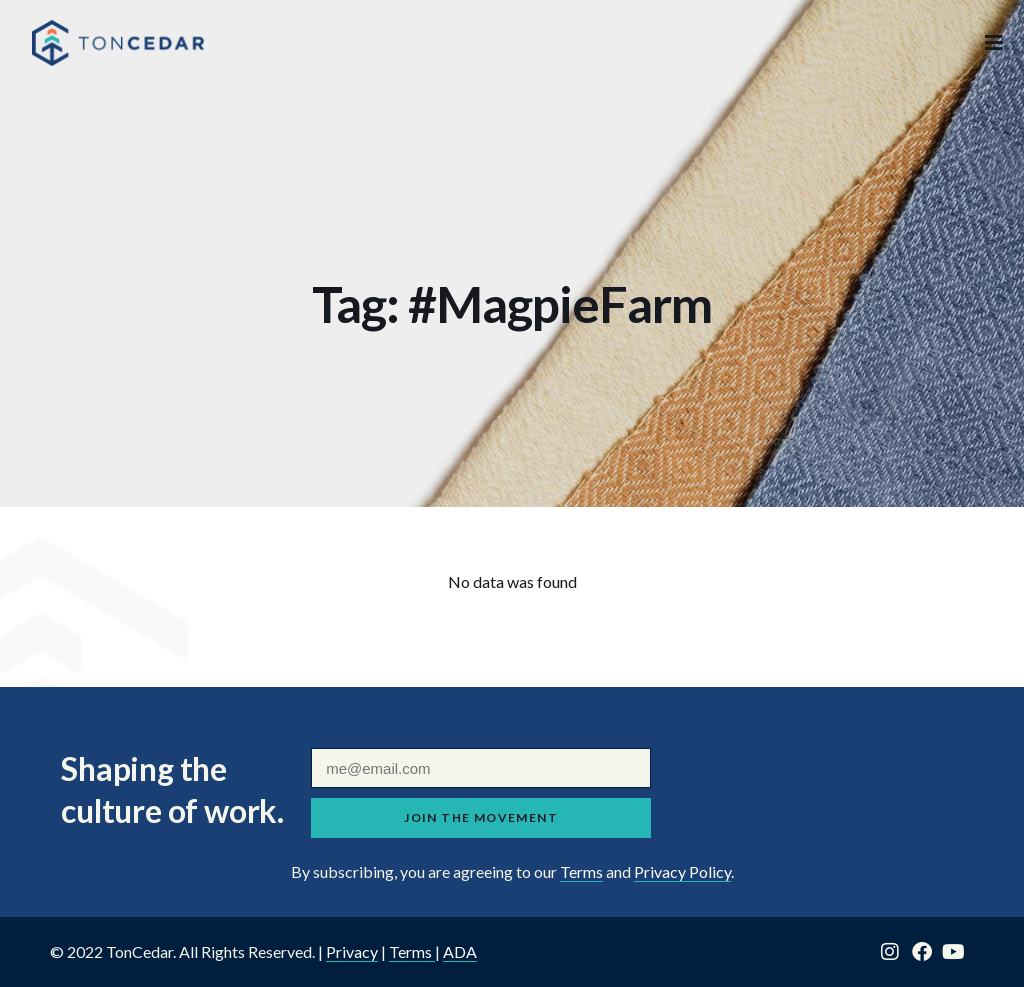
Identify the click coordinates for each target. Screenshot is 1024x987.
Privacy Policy (682, 871)
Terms (581, 871)
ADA (460, 951)
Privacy (352, 951)
